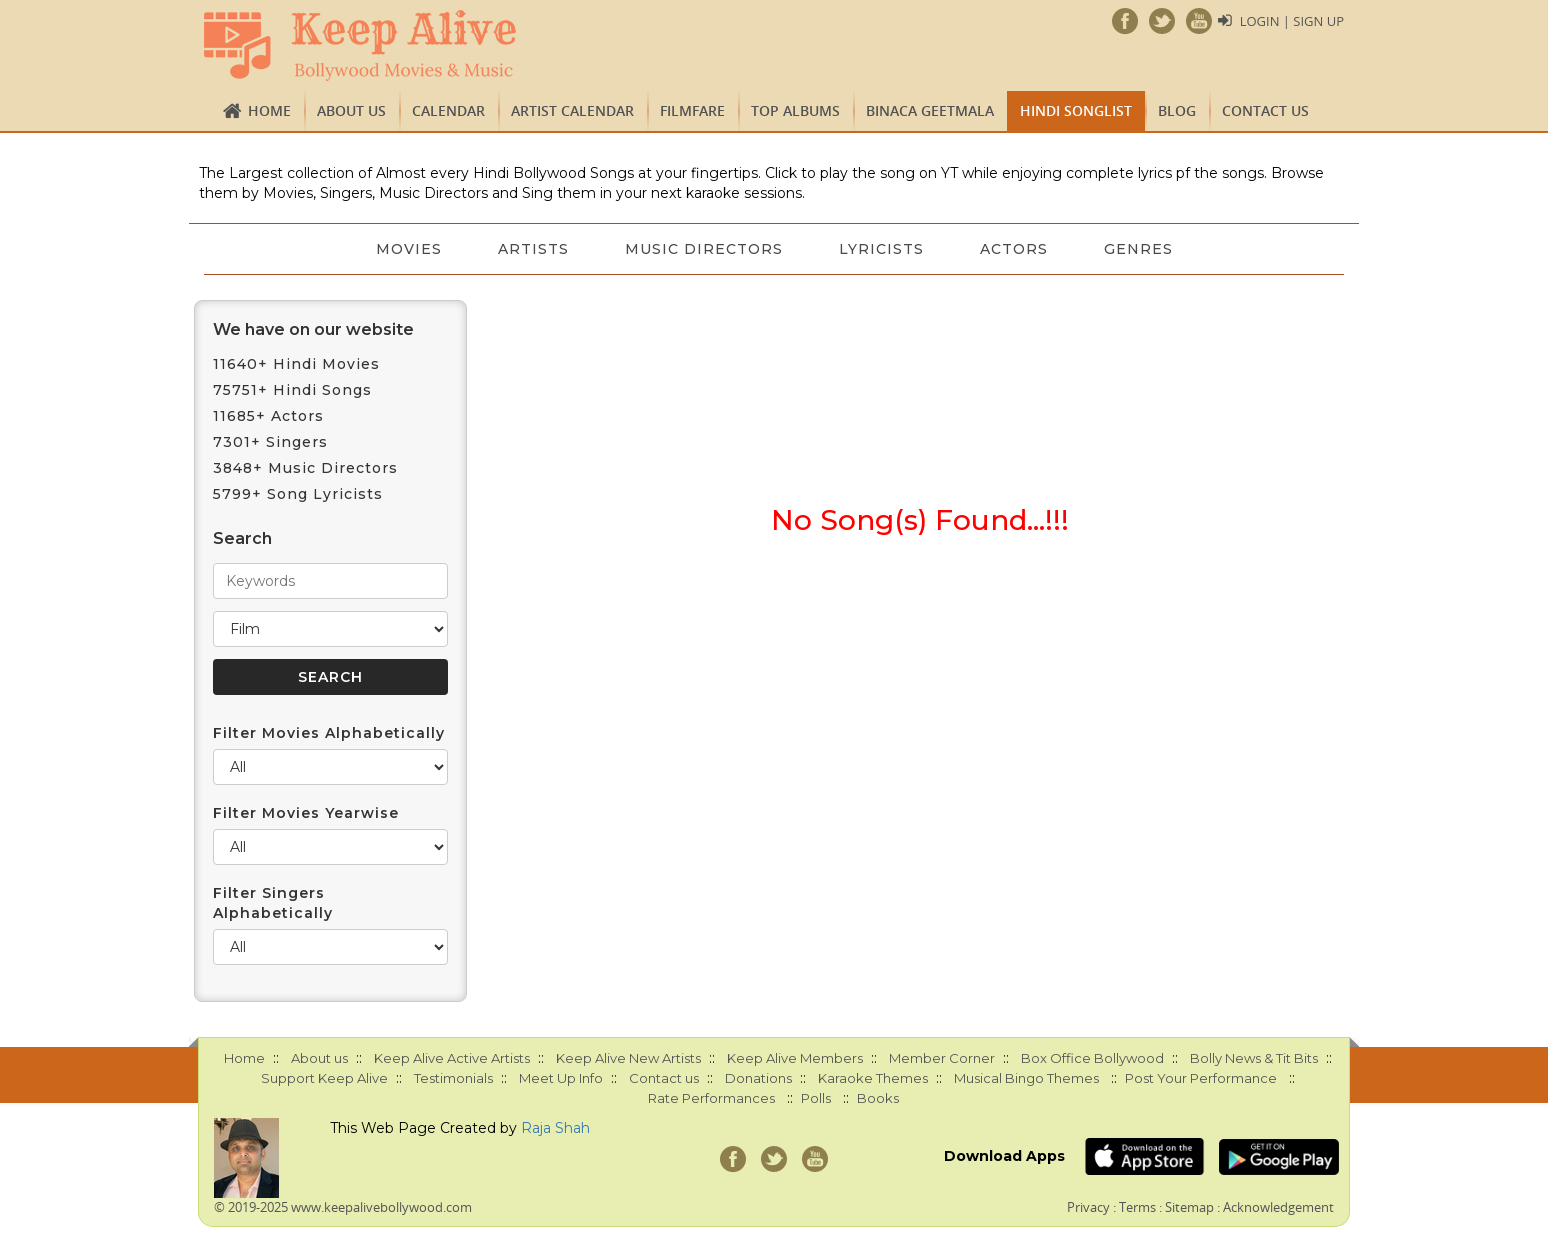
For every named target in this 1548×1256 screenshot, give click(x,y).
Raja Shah (555, 1128)
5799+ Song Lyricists (298, 494)
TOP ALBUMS (795, 110)
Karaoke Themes (873, 1078)
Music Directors (704, 249)
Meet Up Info (561, 1078)
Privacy (1088, 1207)
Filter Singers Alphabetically (273, 903)
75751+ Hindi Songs (292, 390)
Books (878, 1098)
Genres (1138, 249)
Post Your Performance (1201, 1078)
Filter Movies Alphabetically (329, 733)
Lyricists (881, 249)
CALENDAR (448, 110)
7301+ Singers (270, 442)
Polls (816, 1098)
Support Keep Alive (324, 1078)
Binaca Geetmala (930, 110)
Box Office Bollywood (1092, 1058)
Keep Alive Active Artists (452, 1058)
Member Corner (942, 1058)
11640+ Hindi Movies (296, 364)
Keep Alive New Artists (628, 1058)
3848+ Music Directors (305, 468)
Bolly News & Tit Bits (1254, 1058)
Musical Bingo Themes (1026, 1078)
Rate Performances (711, 1098)
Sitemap (1189, 1207)
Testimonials (453, 1078)
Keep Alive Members (795, 1058)
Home (269, 110)
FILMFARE (692, 110)
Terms (1137, 1207)
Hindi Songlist (1076, 110)
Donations (758, 1078)
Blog (1177, 110)
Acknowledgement (1278, 1207)
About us (351, 110)
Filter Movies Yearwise (306, 813)
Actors (1014, 249)
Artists (533, 249)
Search (242, 538)
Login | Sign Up (1292, 21)
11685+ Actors (268, 416)
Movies (409, 249)
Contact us (1265, 110)
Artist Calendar (572, 110)
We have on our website (313, 329)
